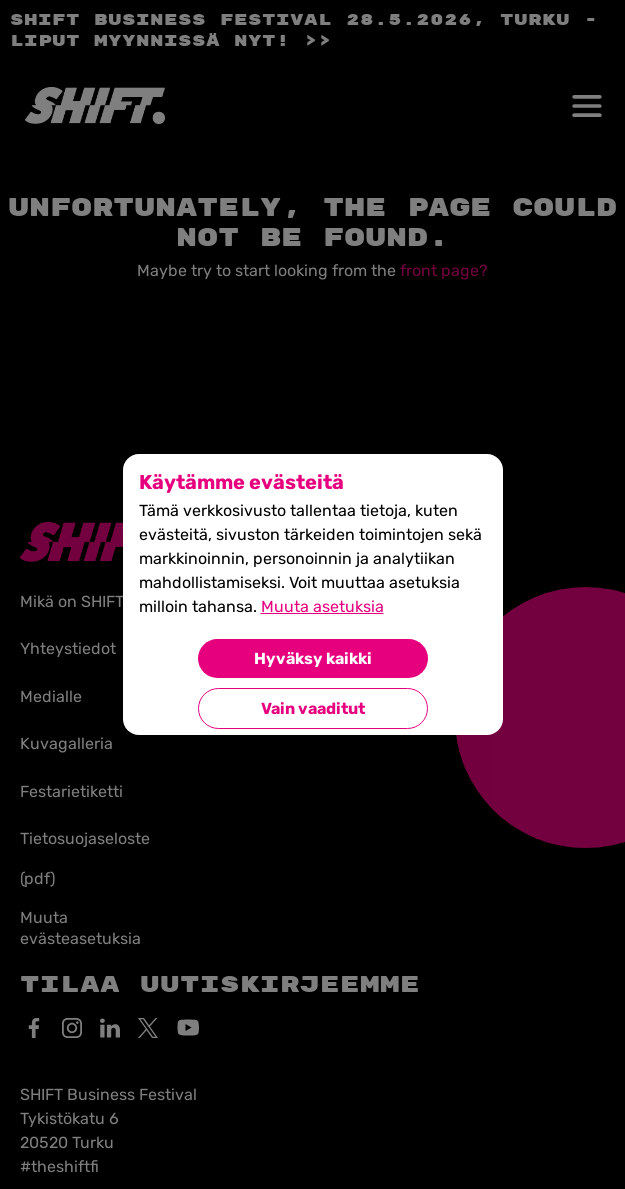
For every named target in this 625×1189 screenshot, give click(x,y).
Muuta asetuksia (322, 606)
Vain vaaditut (313, 708)
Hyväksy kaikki (313, 658)
